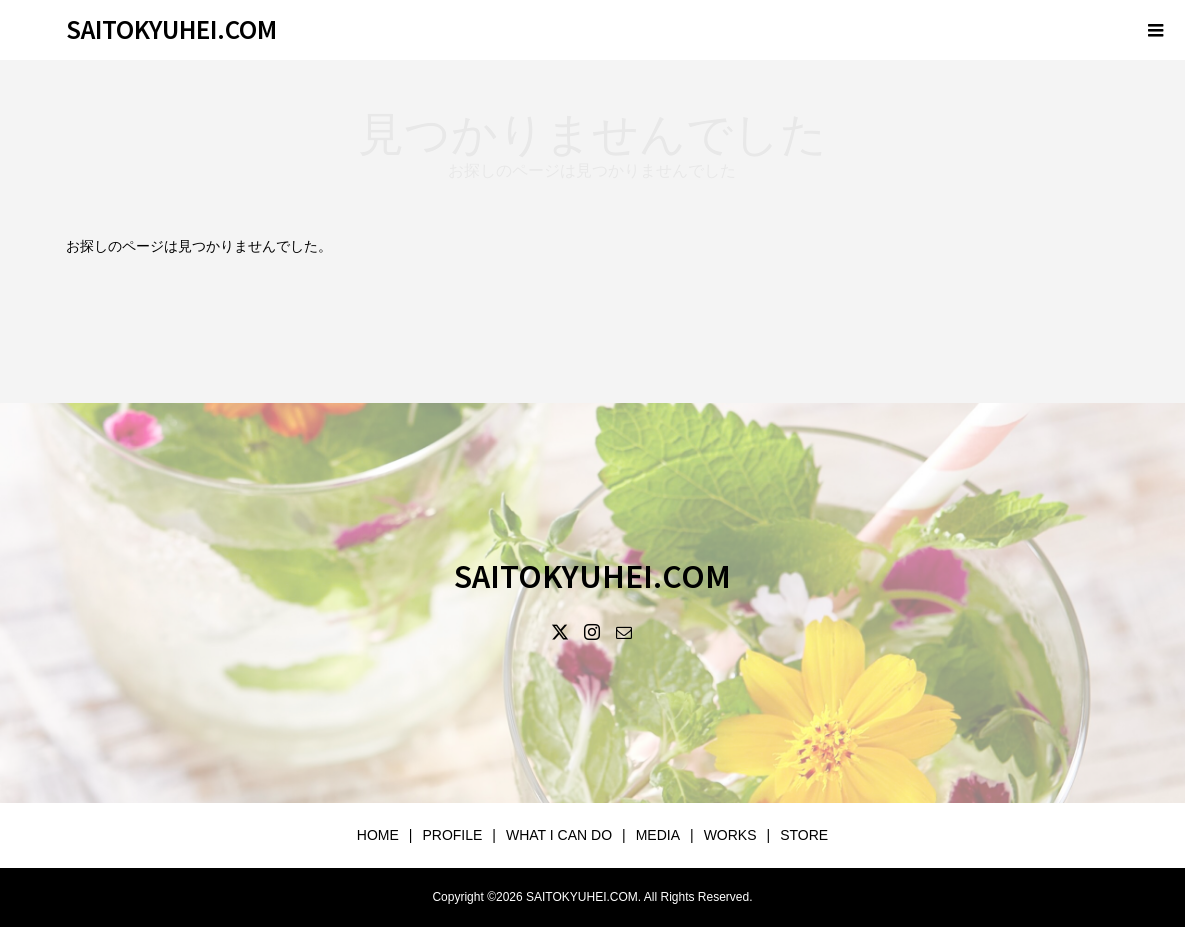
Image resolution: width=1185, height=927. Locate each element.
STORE (804, 835)
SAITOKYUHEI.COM (171, 28)
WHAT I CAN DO (559, 835)
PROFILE (452, 835)
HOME (378, 835)
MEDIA (658, 835)
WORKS (730, 835)
